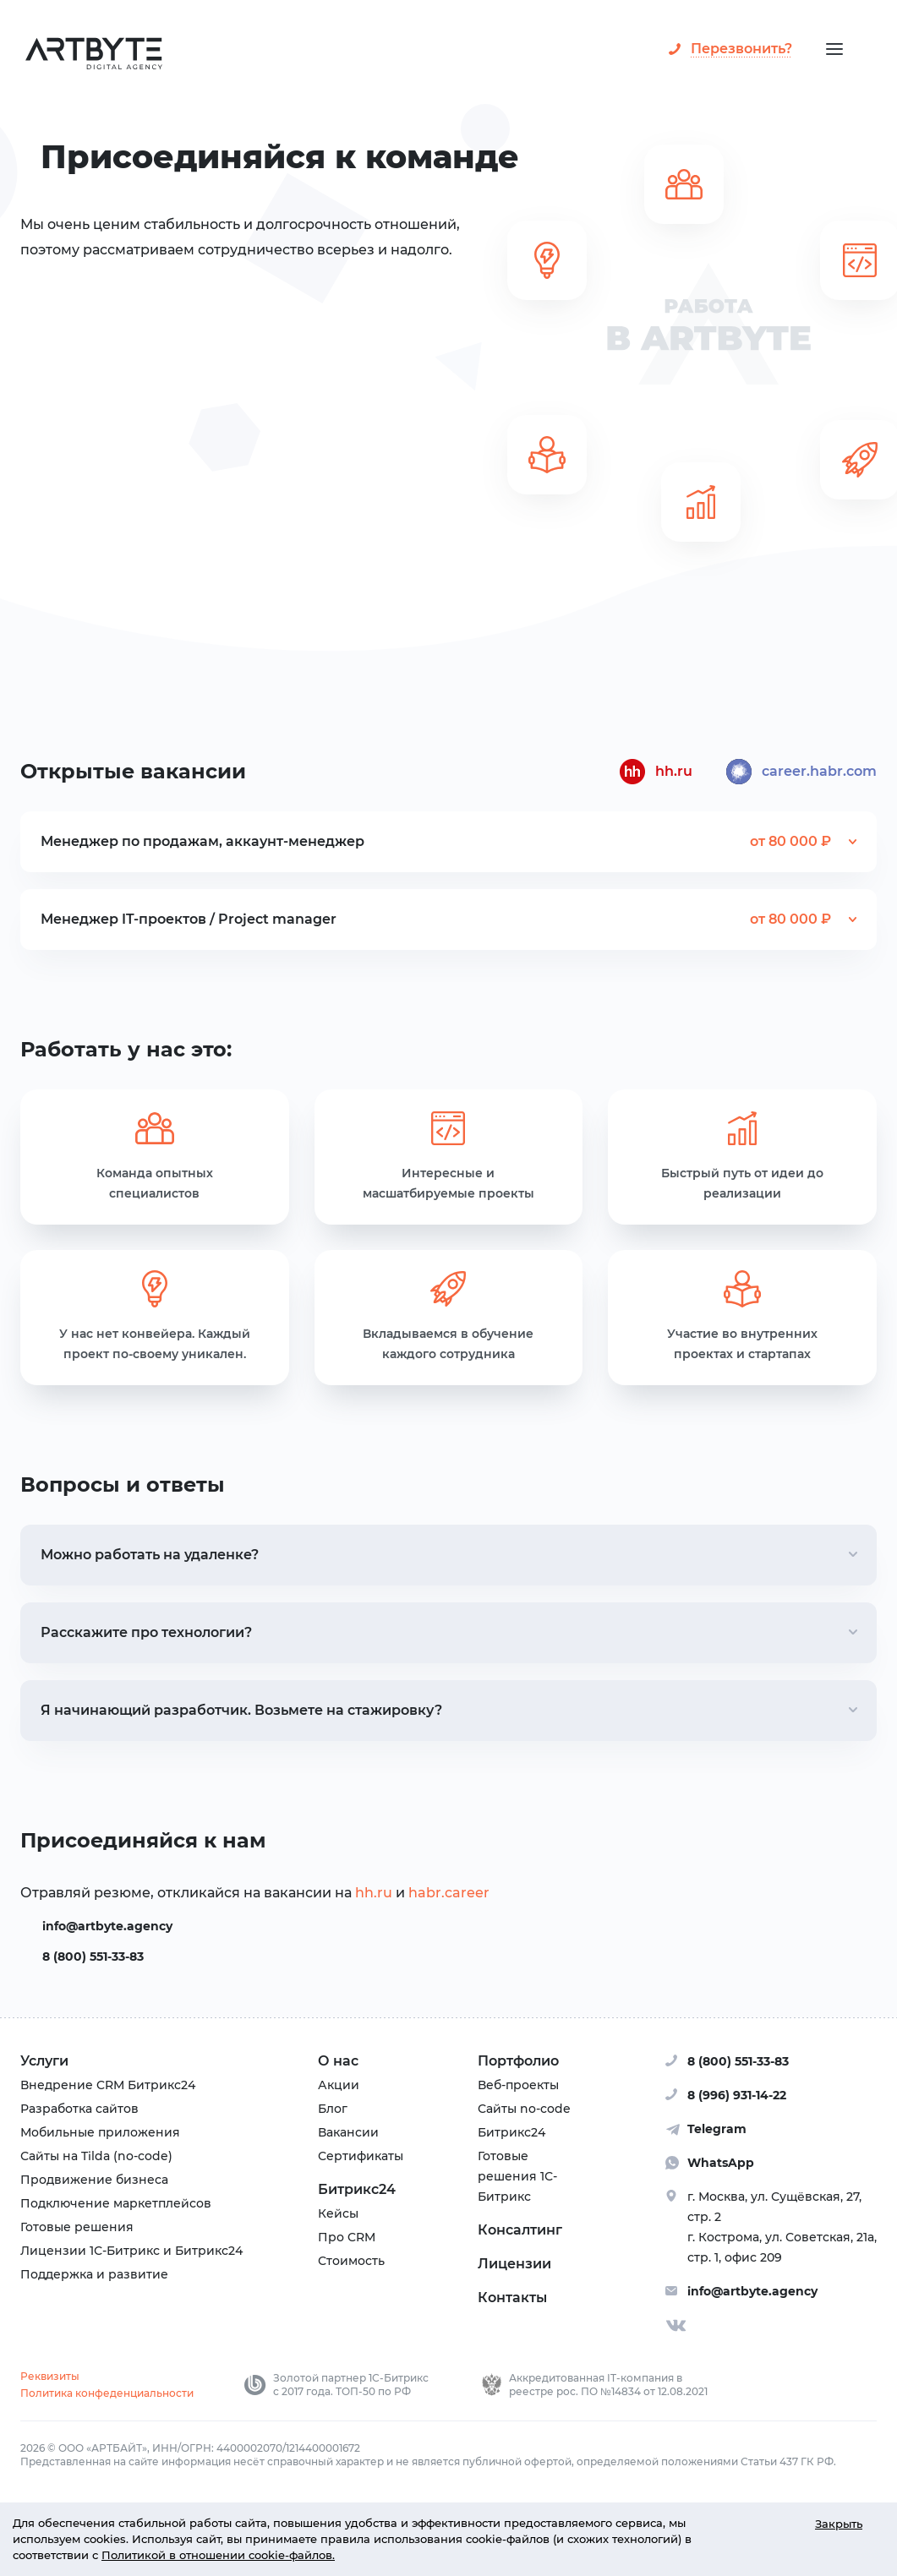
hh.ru (373, 1893)
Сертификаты (360, 2156)
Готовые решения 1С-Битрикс (517, 2176)
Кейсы (338, 2213)
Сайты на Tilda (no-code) (96, 2156)
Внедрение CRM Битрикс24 (107, 2085)
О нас (338, 2061)
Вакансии (348, 2132)
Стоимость (351, 2260)
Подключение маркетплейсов (115, 2203)
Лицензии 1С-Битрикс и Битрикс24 (131, 2250)
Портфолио (518, 2061)
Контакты (512, 2297)
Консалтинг (520, 2230)
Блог (332, 2108)
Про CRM (346, 2237)
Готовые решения (77, 2227)
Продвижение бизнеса (94, 2179)
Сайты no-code (524, 2108)
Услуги (44, 2061)
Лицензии (514, 2264)
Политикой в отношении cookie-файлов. (218, 2555)
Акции (338, 2085)
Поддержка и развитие (94, 2274)
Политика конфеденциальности (107, 2393)
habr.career (449, 1893)
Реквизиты (49, 2376)
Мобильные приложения (100, 2132)
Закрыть (838, 2523)
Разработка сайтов (79, 2108)
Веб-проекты (518, 2085)
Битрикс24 (357, 2189)
